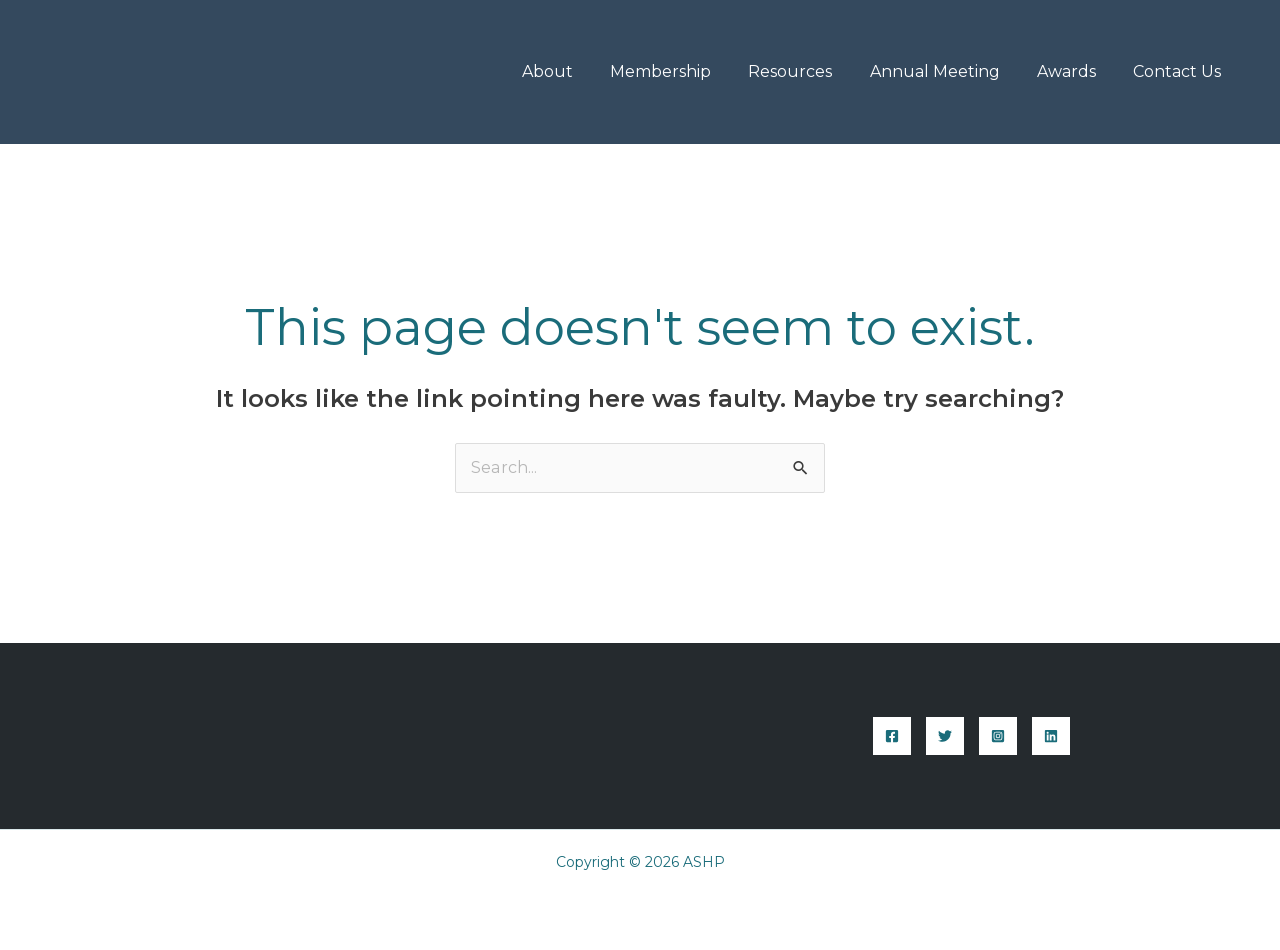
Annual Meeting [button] (948, 71)
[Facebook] (892, 736)
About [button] (576, 71)
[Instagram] (998, 736)
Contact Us (1180, 71)
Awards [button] (1074, 71)
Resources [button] (809, 71)
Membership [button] (684, 71)
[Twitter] (945, 736)
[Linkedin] (1051, 736)
